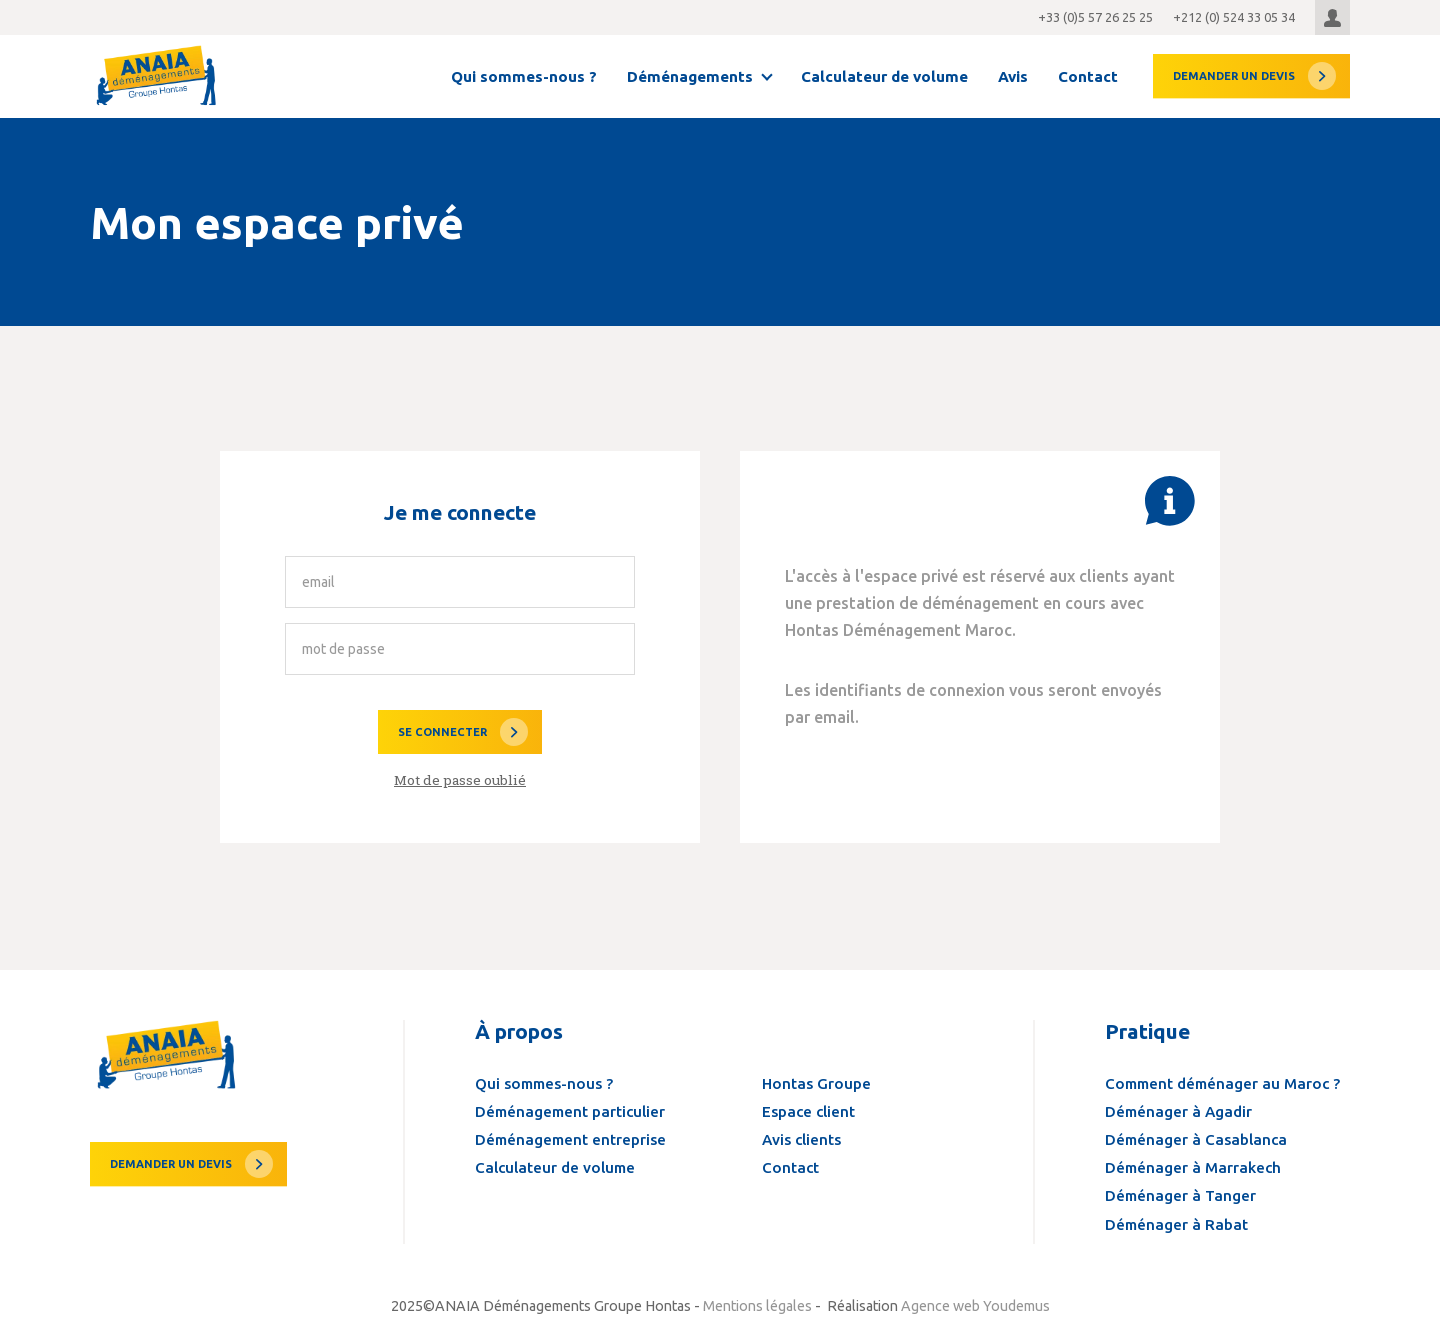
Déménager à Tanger (1180, 1195)
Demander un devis (171, 1164)
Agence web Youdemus (975, 1306)
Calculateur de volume (884, 76)
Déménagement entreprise (570, 1139)
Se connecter (442, 732)
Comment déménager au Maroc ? (1222, 1083)
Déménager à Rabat (1176, 1224)
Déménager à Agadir (1178, 1111)
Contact (1088, 76)
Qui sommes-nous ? (524, 76)
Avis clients (801, 1139)
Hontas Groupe (816, 1083)
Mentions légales (757, 1306)
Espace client (808, 1111)
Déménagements (690, 76)
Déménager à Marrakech (1193, 1167)
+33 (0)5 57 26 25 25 (1095, 17)
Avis (1013, 76)
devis (1234, 76)
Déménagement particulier (570, 1111)
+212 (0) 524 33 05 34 (1234, 17)
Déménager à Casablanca (1196, 1139)
